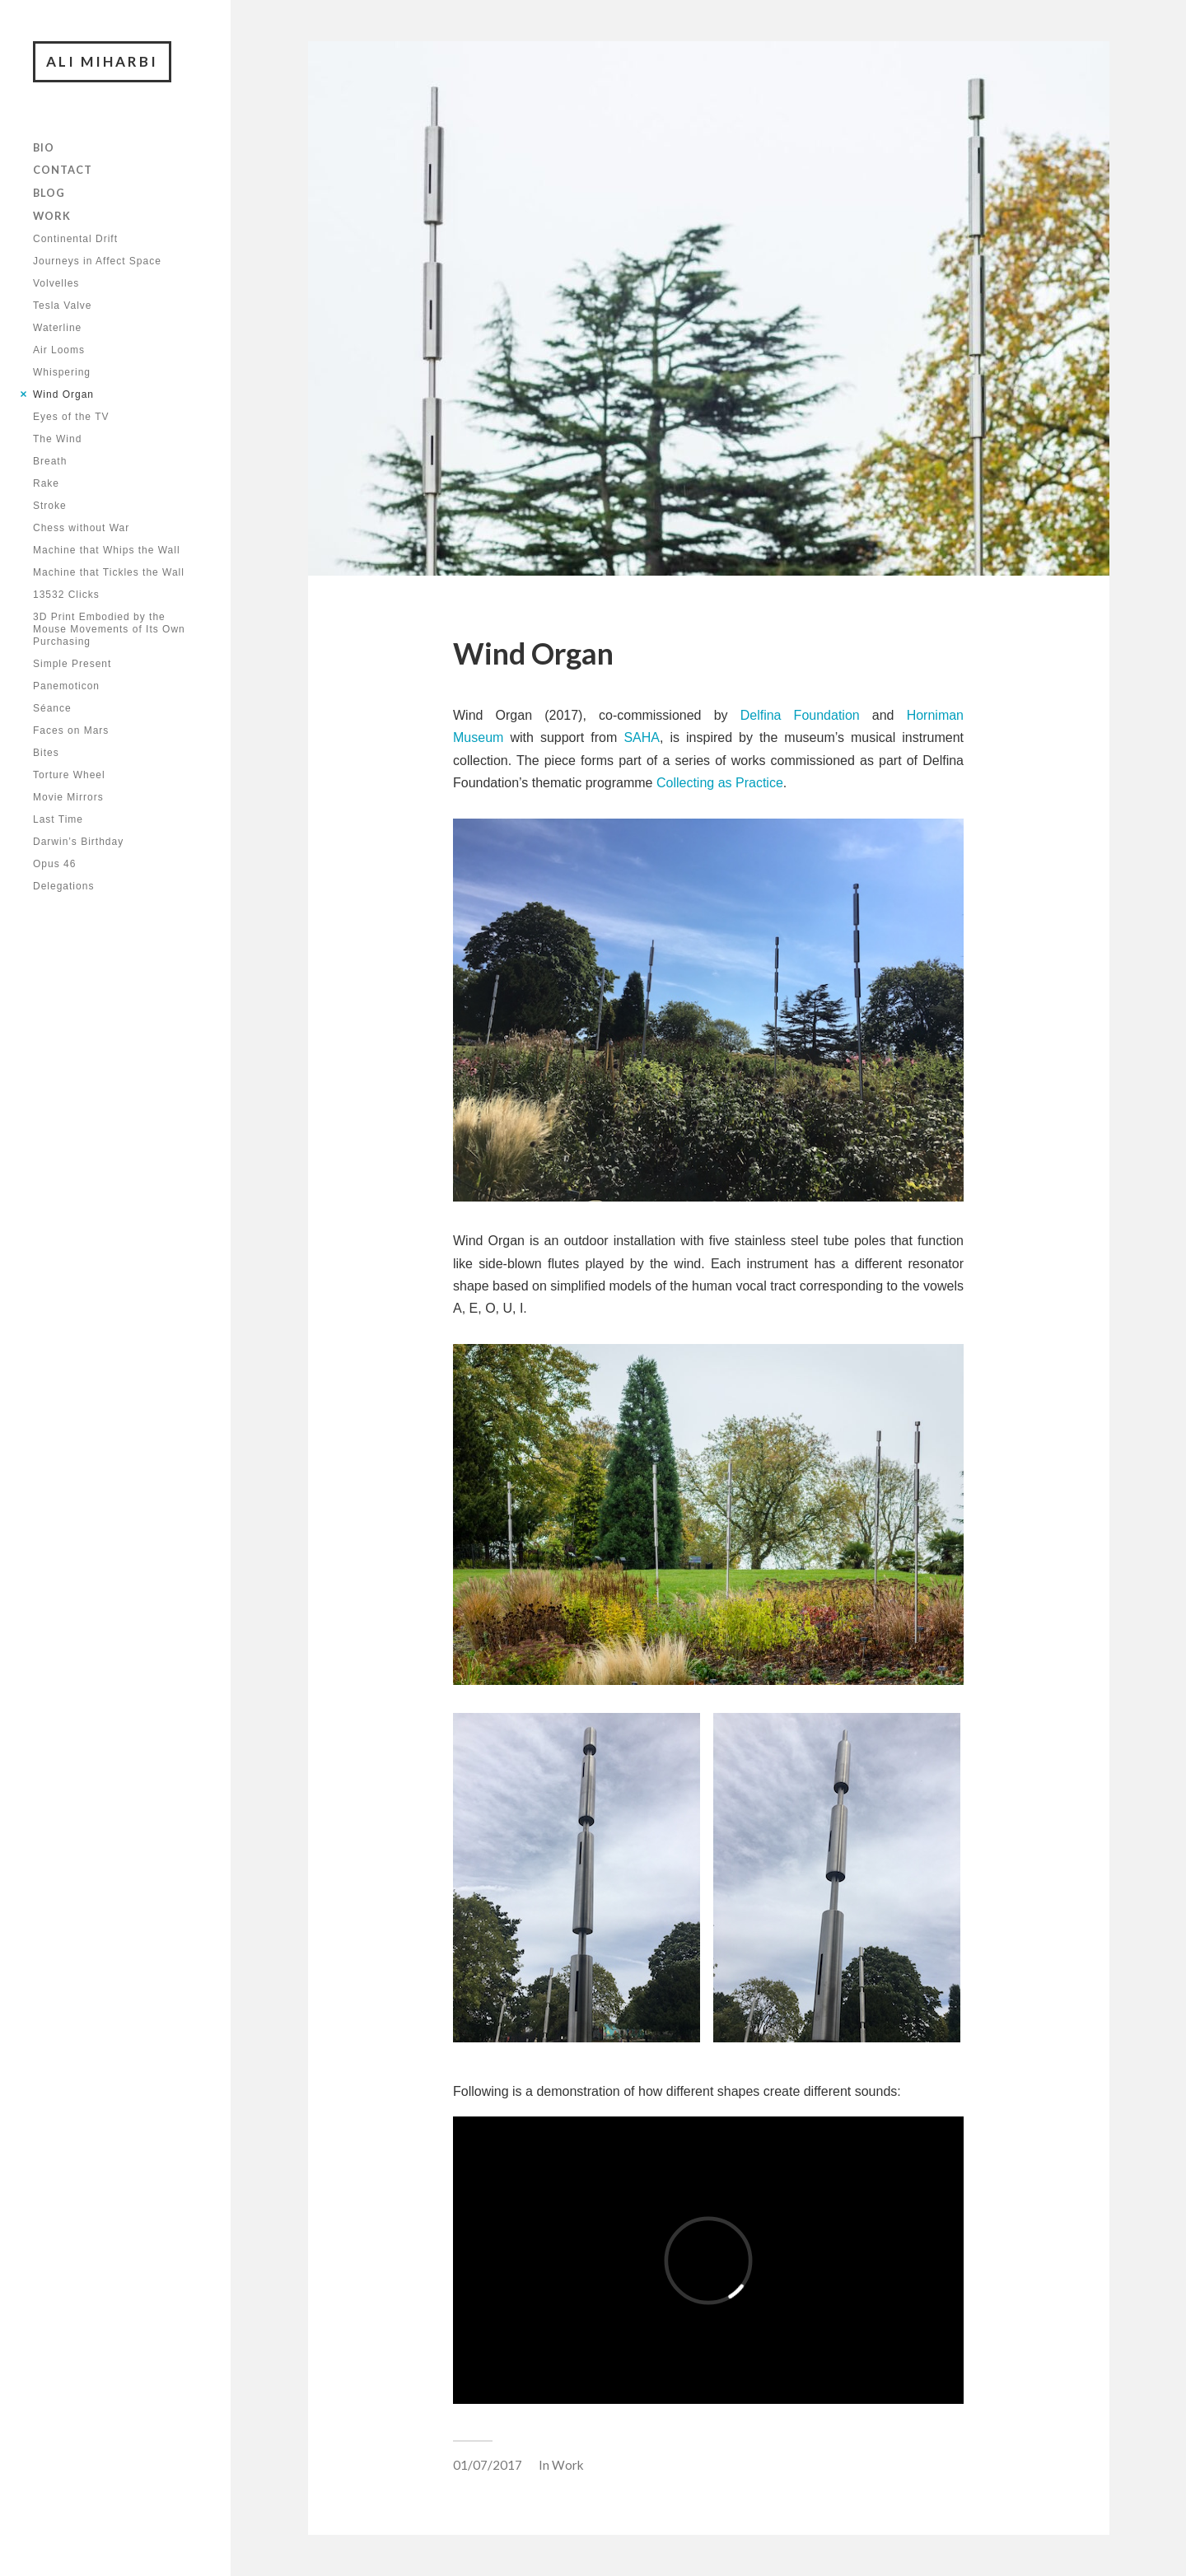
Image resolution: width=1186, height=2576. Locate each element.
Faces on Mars (71, 730)
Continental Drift (75, 239)
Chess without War (81, 528)
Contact (62, 169)
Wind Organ (63, 394)
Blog (49, 192)
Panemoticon (66, 686)
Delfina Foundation (800, 715)
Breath (50, 461)
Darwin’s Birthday (78, 841)
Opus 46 (54, 864)
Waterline (57, 328)
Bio (43, 147)
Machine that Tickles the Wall (108, 572)
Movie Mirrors (68, 797)
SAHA (641, 737)
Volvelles (56, 283)
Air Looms (59, 350)
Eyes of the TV (71, 416)
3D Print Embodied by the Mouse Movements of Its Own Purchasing (109, 629)
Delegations (63, 886)
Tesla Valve (62, 305)
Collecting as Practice (719, 783)
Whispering (62, 372)
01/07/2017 (487, 2464)
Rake (46, 483)
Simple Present (72, 664)
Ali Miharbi (102, 61)
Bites (46, 752)
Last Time (58, 819)
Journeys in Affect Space (97, 261)
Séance (52, 708)
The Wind (57, 439)
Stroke (50, 505)
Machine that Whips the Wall (106, 550)
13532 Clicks (66, 594)
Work (52, 215)
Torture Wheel (69, 775)
